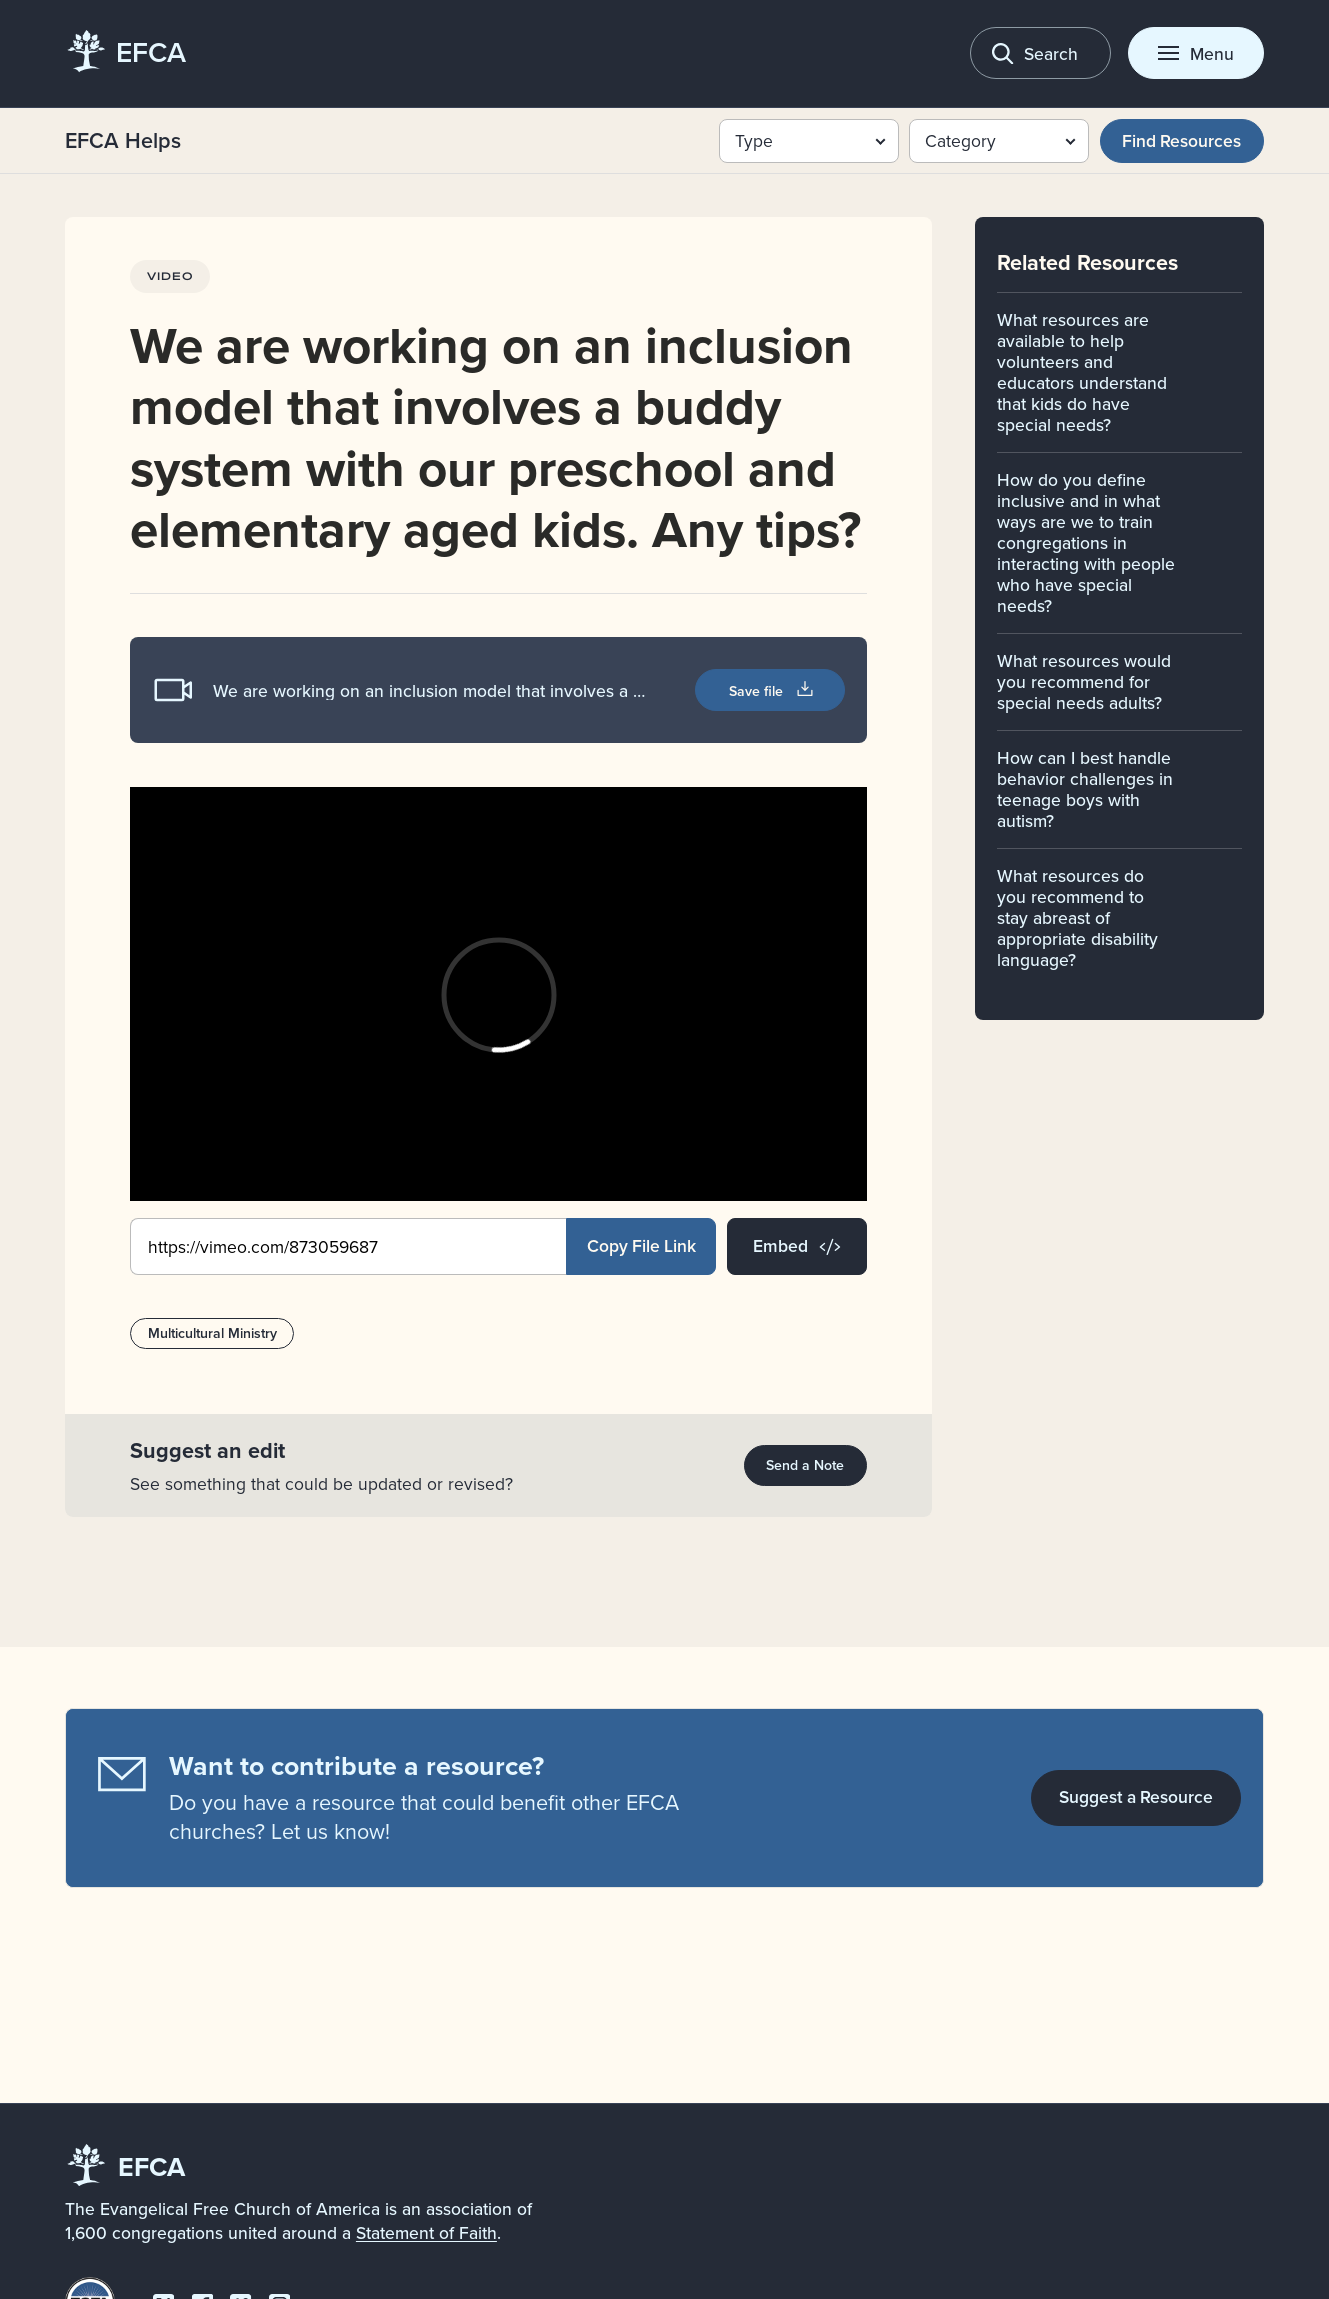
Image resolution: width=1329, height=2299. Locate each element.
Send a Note (805, 1465)
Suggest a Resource (1136, 1796)
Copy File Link (641, 1245)
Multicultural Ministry (211, 1333)
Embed (797, 1245)
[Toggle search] (1041, 53)
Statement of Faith (426, 2232)
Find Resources (1181, 140)
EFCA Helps (123, 140)
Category (960, 140)
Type (754, 140)
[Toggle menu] (1196, 53)
